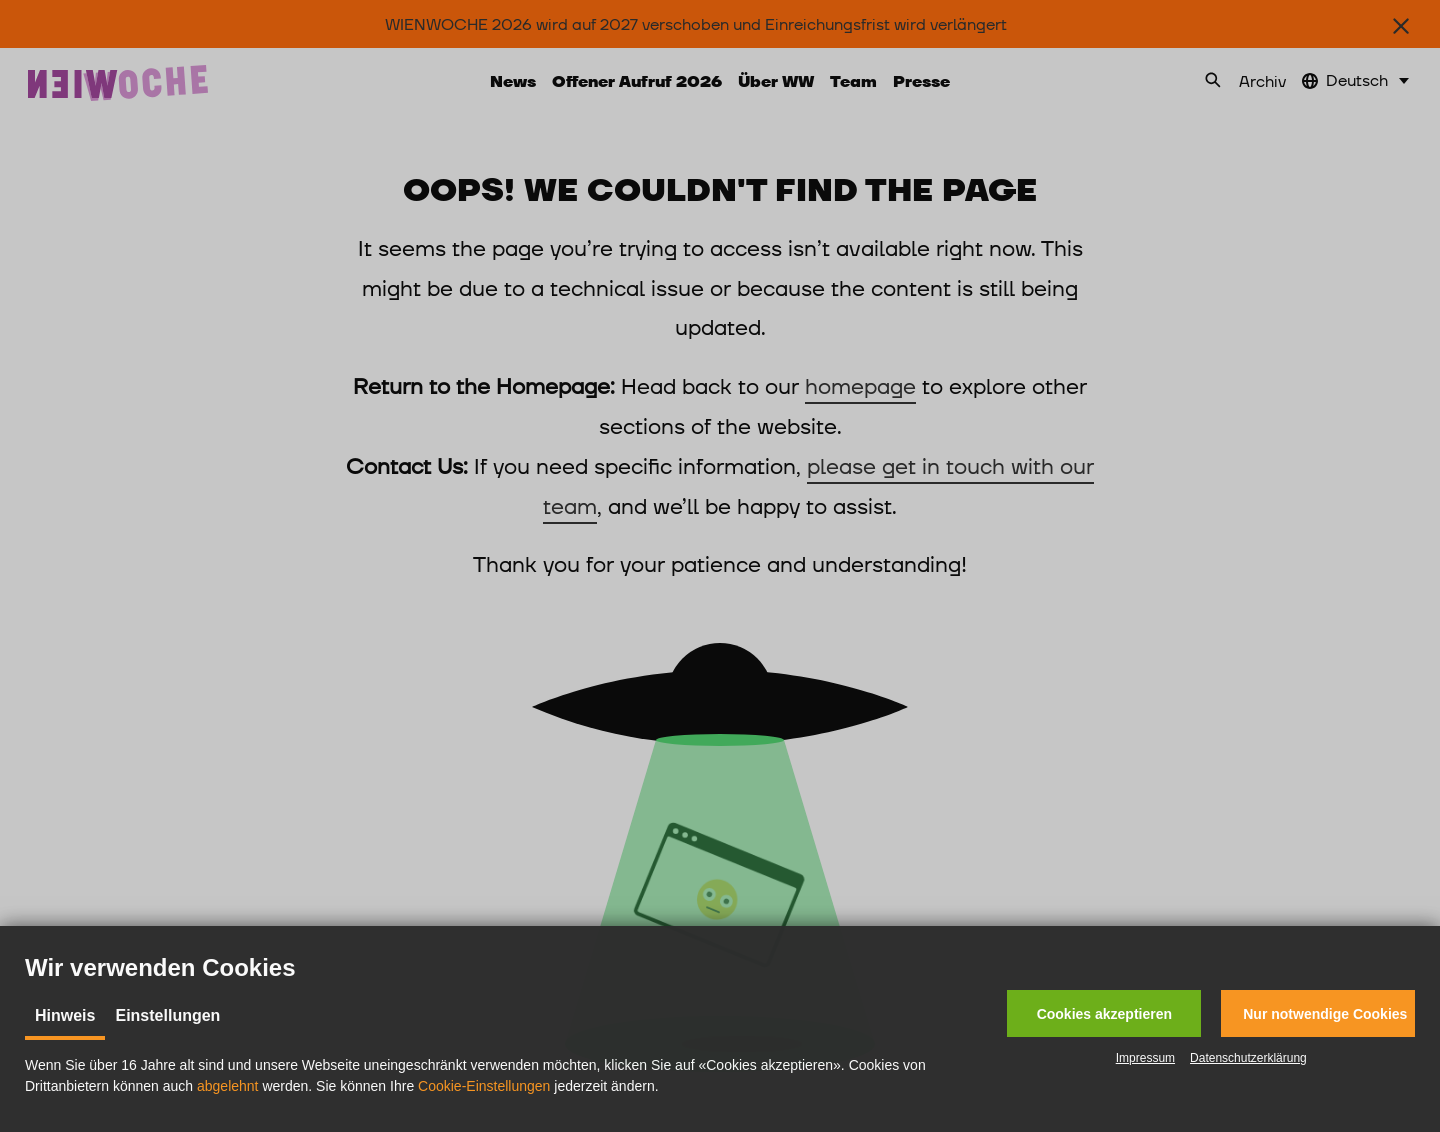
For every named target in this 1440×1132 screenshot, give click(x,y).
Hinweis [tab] (65, 1015)
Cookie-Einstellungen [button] (484, 1086)
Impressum (1145, 1058)
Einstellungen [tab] (167, 1015)
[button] (1104, 1013)
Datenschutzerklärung (1248, 1058)
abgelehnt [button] (228, 1086)
